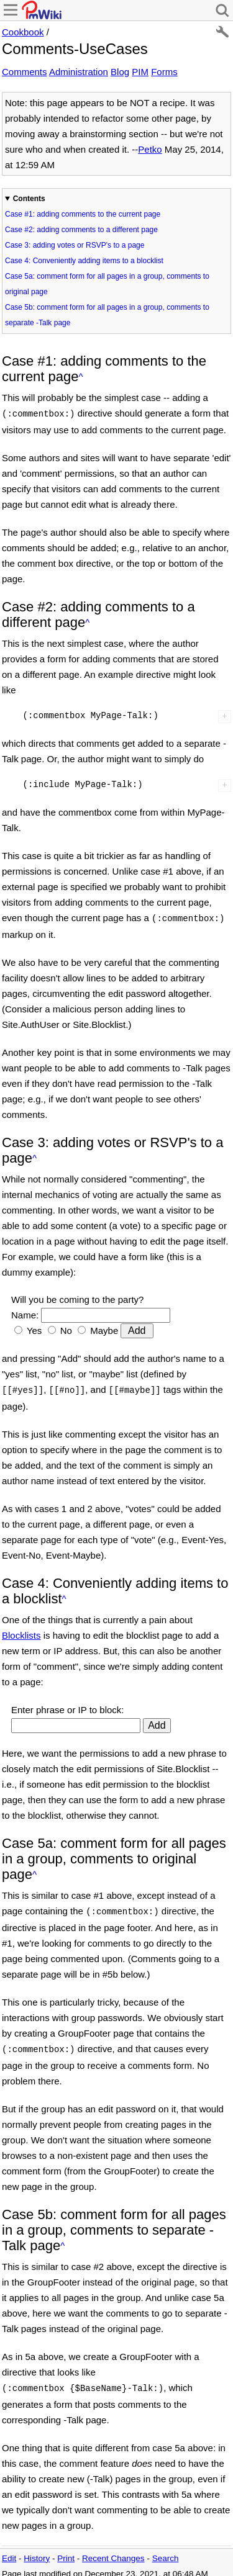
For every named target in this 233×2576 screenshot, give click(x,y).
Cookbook (23, 32)
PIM (140, 71)
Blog (120, 71)
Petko (150, 149)
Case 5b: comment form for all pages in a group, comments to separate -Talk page (107, 315)
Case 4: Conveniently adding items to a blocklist (84, 260)
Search (165, 2551)
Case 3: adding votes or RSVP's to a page (74, 245)
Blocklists (21, 1631)
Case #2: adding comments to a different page (81, 229)
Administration (78, 71)
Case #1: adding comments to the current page (82, 214)
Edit (9, 2551)
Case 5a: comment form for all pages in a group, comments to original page (107, 284)
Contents (29, 198)
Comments (24, 71)
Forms (164, 71)
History (37, 2551)
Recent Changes (113, 2551)
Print (66, 2551)
